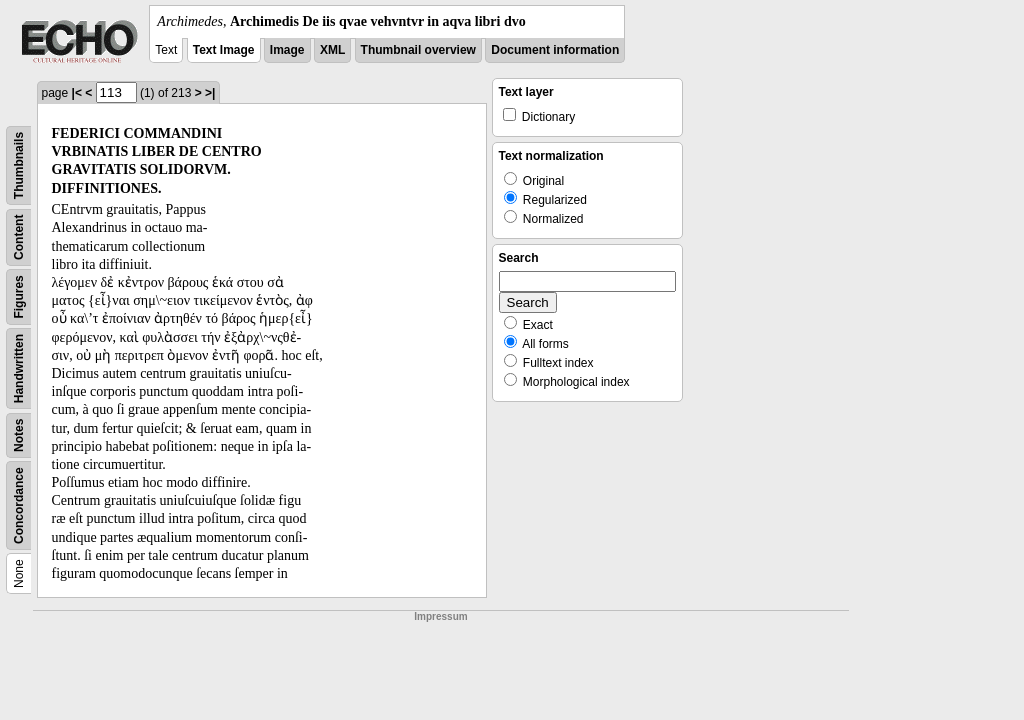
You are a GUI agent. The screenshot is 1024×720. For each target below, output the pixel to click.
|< (77, 93)
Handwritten (19, 368)
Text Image (224, 50)
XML (332, 50)
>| (210, 93)
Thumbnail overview (418, 50)
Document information (555, 50)
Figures (19, 296)
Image (287, 50)
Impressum (440, 616)
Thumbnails (19, 165)
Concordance (19, 505)
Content (19, 237)
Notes (19, 435)
